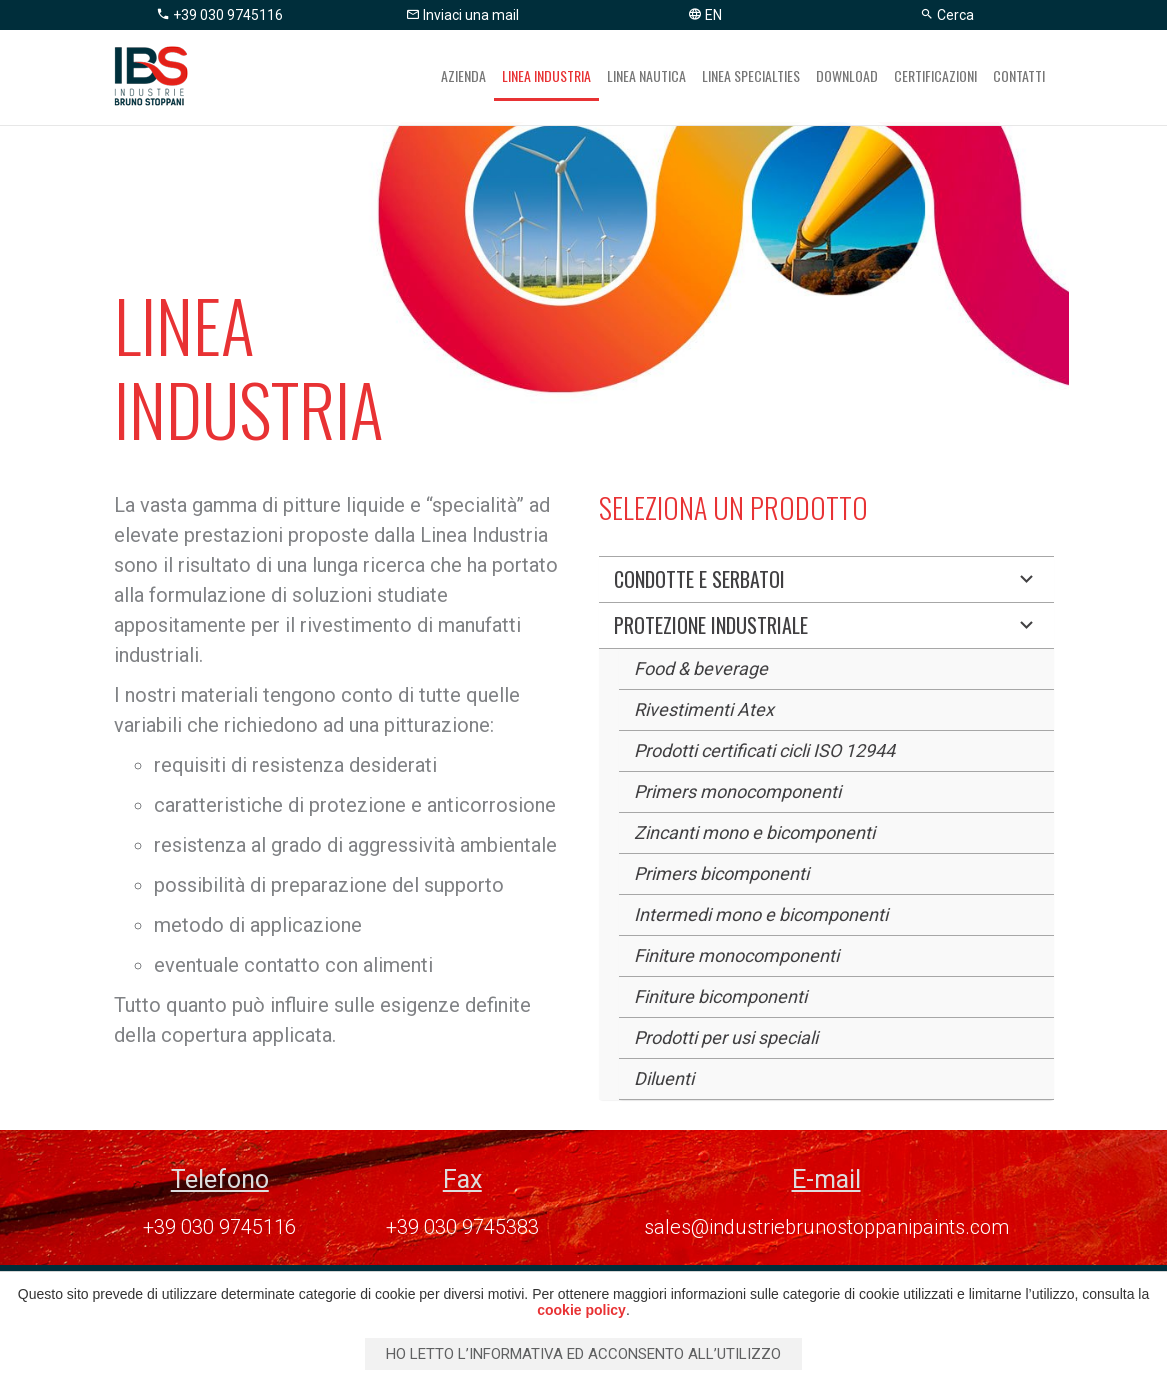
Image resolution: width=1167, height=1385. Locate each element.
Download (847, 75)
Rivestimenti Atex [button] (704, 709)
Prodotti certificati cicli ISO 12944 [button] (764, 750)
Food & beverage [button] (701, 668)
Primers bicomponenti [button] (721, 873)
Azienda (463, 75)
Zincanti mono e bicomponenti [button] (754, 832)
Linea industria (546, 75)
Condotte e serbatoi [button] (826, 579)
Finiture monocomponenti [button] (736, 955)
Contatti (1019, 75)
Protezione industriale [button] (826, 625)
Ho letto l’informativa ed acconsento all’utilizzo (583, 1354)
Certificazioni (935, 75)
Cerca (947, 15)
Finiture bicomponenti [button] (720, 996)
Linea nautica (646, 75)
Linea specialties (751, 75)
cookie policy (581, 1310)
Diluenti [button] (664, 1078)
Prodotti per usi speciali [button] (726, 1037)
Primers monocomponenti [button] (737, 791)
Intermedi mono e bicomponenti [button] (761, 914)
